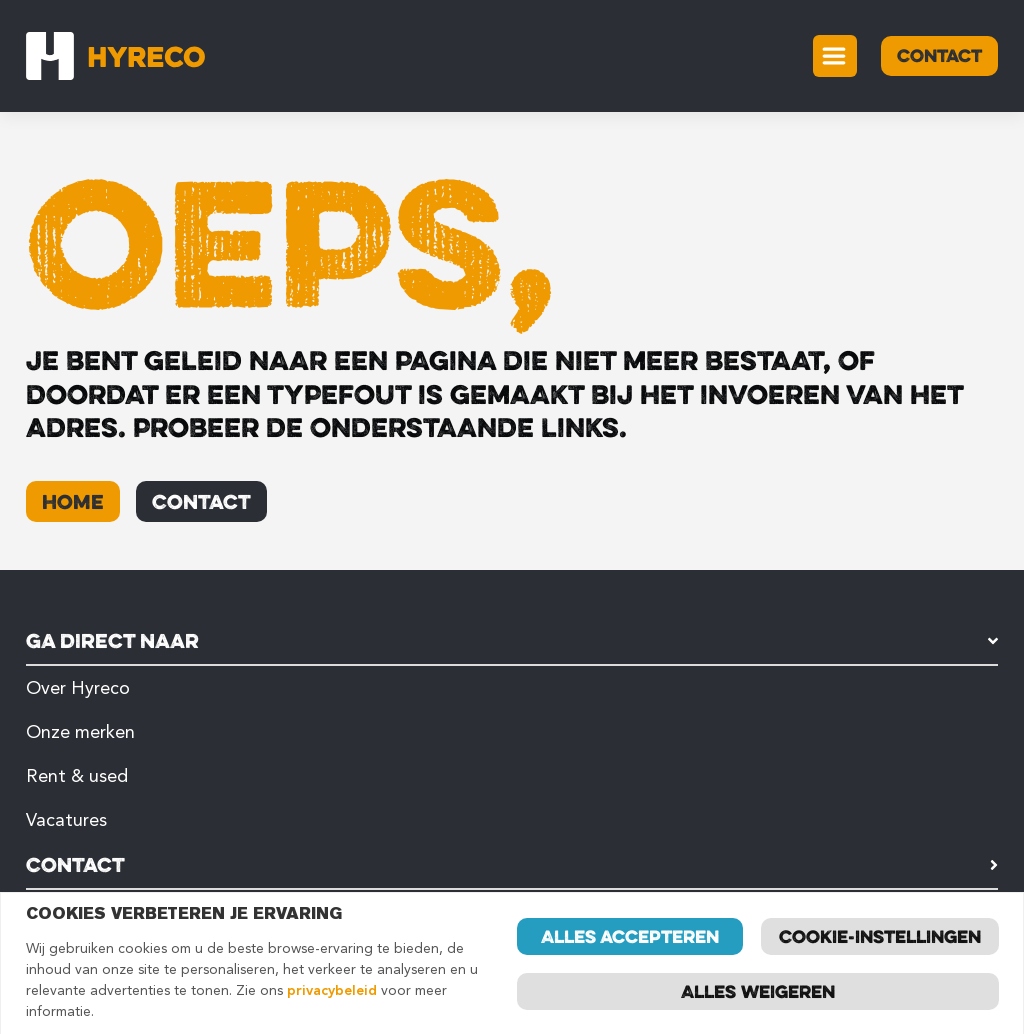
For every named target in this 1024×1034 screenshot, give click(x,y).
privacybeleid (332, 990)
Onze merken (80, 732)
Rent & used (77, 776)
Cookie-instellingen (880, 936)
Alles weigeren (758, 991)
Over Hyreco (78, 688)
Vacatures (66, 820)
